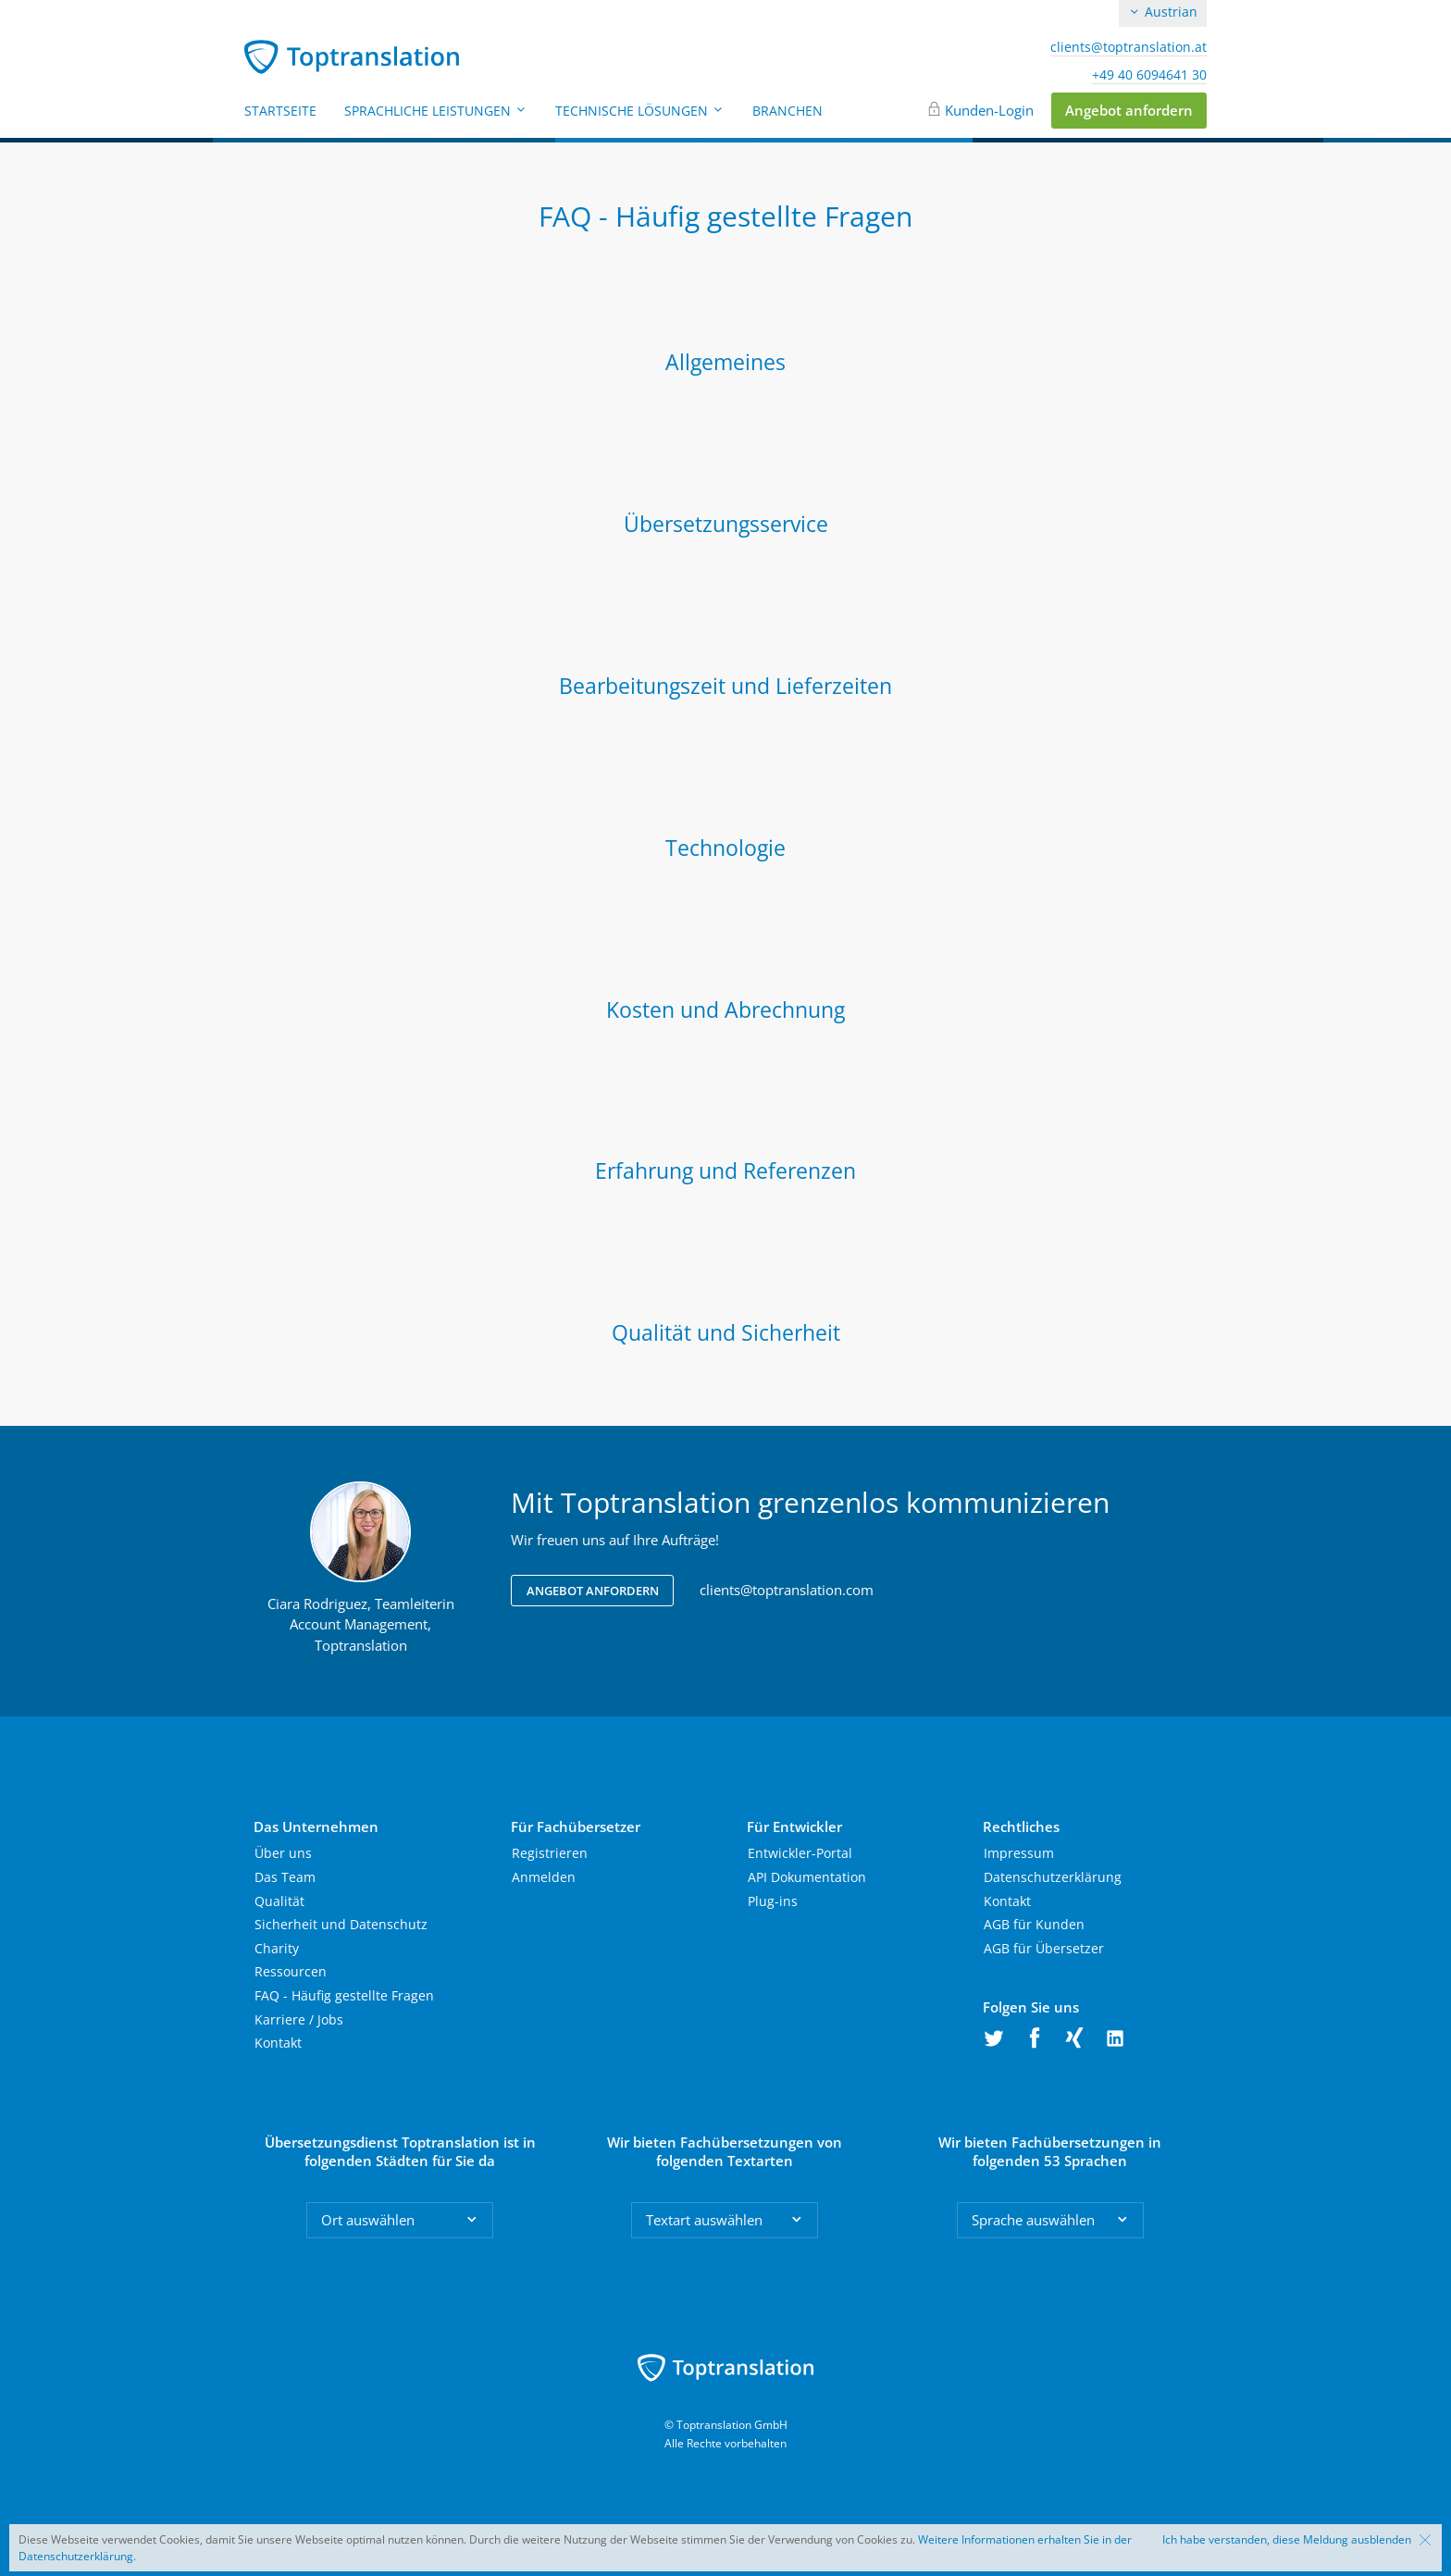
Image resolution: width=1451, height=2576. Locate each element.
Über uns (283, 1853)
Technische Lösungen (640, 110)
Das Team (285, 1877)
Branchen (787, 110)
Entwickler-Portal (800, 1853)
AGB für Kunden (1034, 1924)
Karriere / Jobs (298, 2019)
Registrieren (550, 1853)
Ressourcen (290, 1971)
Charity (276, 1948)
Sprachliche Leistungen (435, 110)
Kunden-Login (989, 110)
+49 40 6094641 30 (1149, 75)
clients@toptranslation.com (787, 1589)
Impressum (1019, 1853)
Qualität (279, 1901)
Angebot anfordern (1129, 110)
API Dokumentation (807, 1877)
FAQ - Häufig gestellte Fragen (344, 1995)
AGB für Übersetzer (1044, 1948)
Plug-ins (773, 1901)
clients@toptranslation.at (1128, 47)
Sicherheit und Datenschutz (341, 1924)
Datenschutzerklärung (1053, 1877)
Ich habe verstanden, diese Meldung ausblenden (1286, 2540)
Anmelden (544, 1877)
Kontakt (278, 2042)
